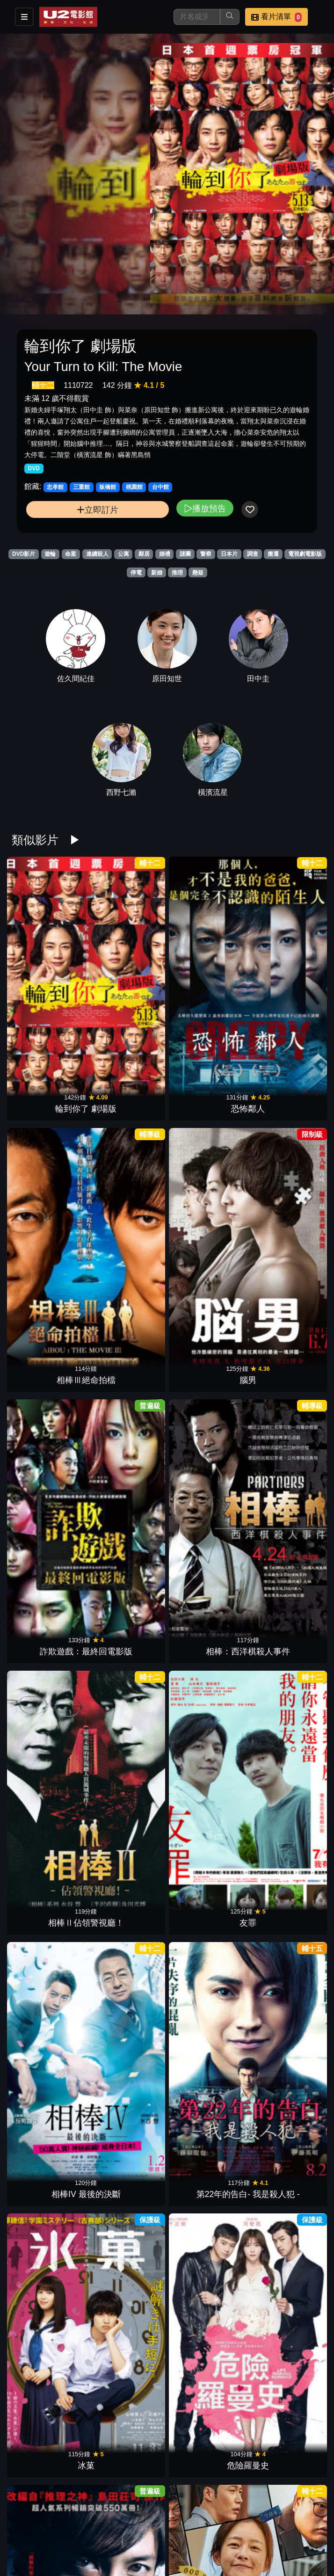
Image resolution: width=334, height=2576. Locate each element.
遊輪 (50, 554)
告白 (206, 2017)
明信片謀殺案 (285, 1492)
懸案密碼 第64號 (128, 1623)
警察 (205, 554)
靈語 (285, 1361)
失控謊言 (285, 1755)
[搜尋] (197, 17)
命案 (70, 554)
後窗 (48, 2410)
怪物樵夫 (206, 1361)
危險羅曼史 (285, 1230)
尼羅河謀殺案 (206, 1492)
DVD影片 (23, 554)
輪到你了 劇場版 (49, 968)
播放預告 (205, 508)
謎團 (185, 554)
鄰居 (144, 554)
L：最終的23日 (285, 2148)
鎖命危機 (285, 1623)
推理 (177, 572)
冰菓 (206, 1230)
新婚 (156, 572)
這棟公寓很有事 (127, 1361)
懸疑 (197, 572)
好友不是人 (128, 2410)
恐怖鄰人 (128, 968)
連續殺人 (97, 554)
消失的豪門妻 (285, 2279)
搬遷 (273, 554)
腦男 (285, 968)
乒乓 (48, 1755)
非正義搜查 (128, 1755)
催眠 (48, 2279)
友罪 (285, 1099)
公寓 (123, 554)
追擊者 (206, 2148)
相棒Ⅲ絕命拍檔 (206, 968)
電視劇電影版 (305, 554)
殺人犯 (48, 2148)
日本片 (229, 554)
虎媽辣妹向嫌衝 (206, 2279)
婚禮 (164, 554)
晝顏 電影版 (285, 2410)
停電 (136, 572)
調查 (252, 554)
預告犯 (48, 1886)
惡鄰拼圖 (206, 1886)
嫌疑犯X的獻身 (128, 2148)
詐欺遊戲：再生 (285, 1886)
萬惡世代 (128, 1492)
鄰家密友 (206, 2541)
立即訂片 (97, 510)
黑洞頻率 (128, 2279)
